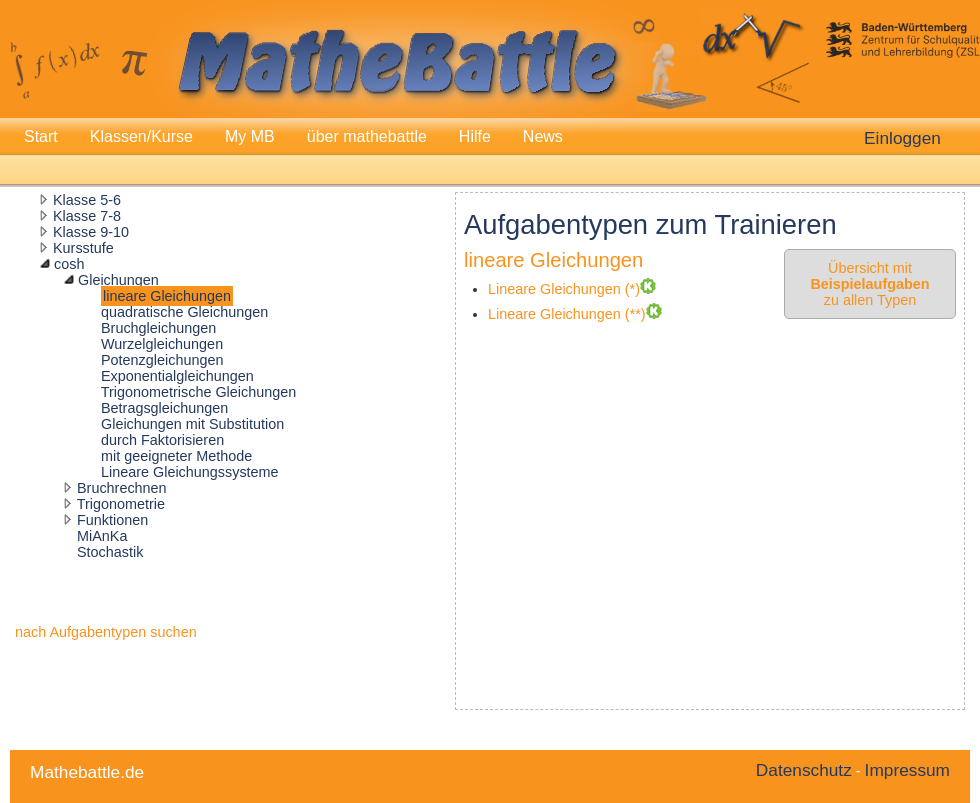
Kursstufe (83, 248)
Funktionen (112, 520)
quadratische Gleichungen (184, 312)
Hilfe (475, 136)
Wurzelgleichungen (162, 344)
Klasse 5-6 (87, 200)
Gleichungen (118, 280)
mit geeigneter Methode (176, 456)
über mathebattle (367, 136)
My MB (250, 136)
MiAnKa (102, 536)
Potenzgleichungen (162, 360)
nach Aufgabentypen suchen (106, 632)
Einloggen (902, 138)
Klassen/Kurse (141, 136)
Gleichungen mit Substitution (192, 424)
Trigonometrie (121, 504)
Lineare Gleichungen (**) (567, 314)
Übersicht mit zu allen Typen (869, 284)
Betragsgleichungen (164, 408)
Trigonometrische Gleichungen (198, 392)
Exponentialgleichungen (177, 376)
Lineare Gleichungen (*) (564, 289)
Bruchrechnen (122, 488)
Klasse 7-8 (87, 216)
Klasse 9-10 (91, 232)
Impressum (907, 770)
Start (41, 136)
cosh (69, 264)
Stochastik (110, 552)
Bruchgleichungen (158, 328)
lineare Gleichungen (167, 296)
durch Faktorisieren (162, 440)
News (543, 136)
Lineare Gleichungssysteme (190, 472)
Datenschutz (804, 770)
